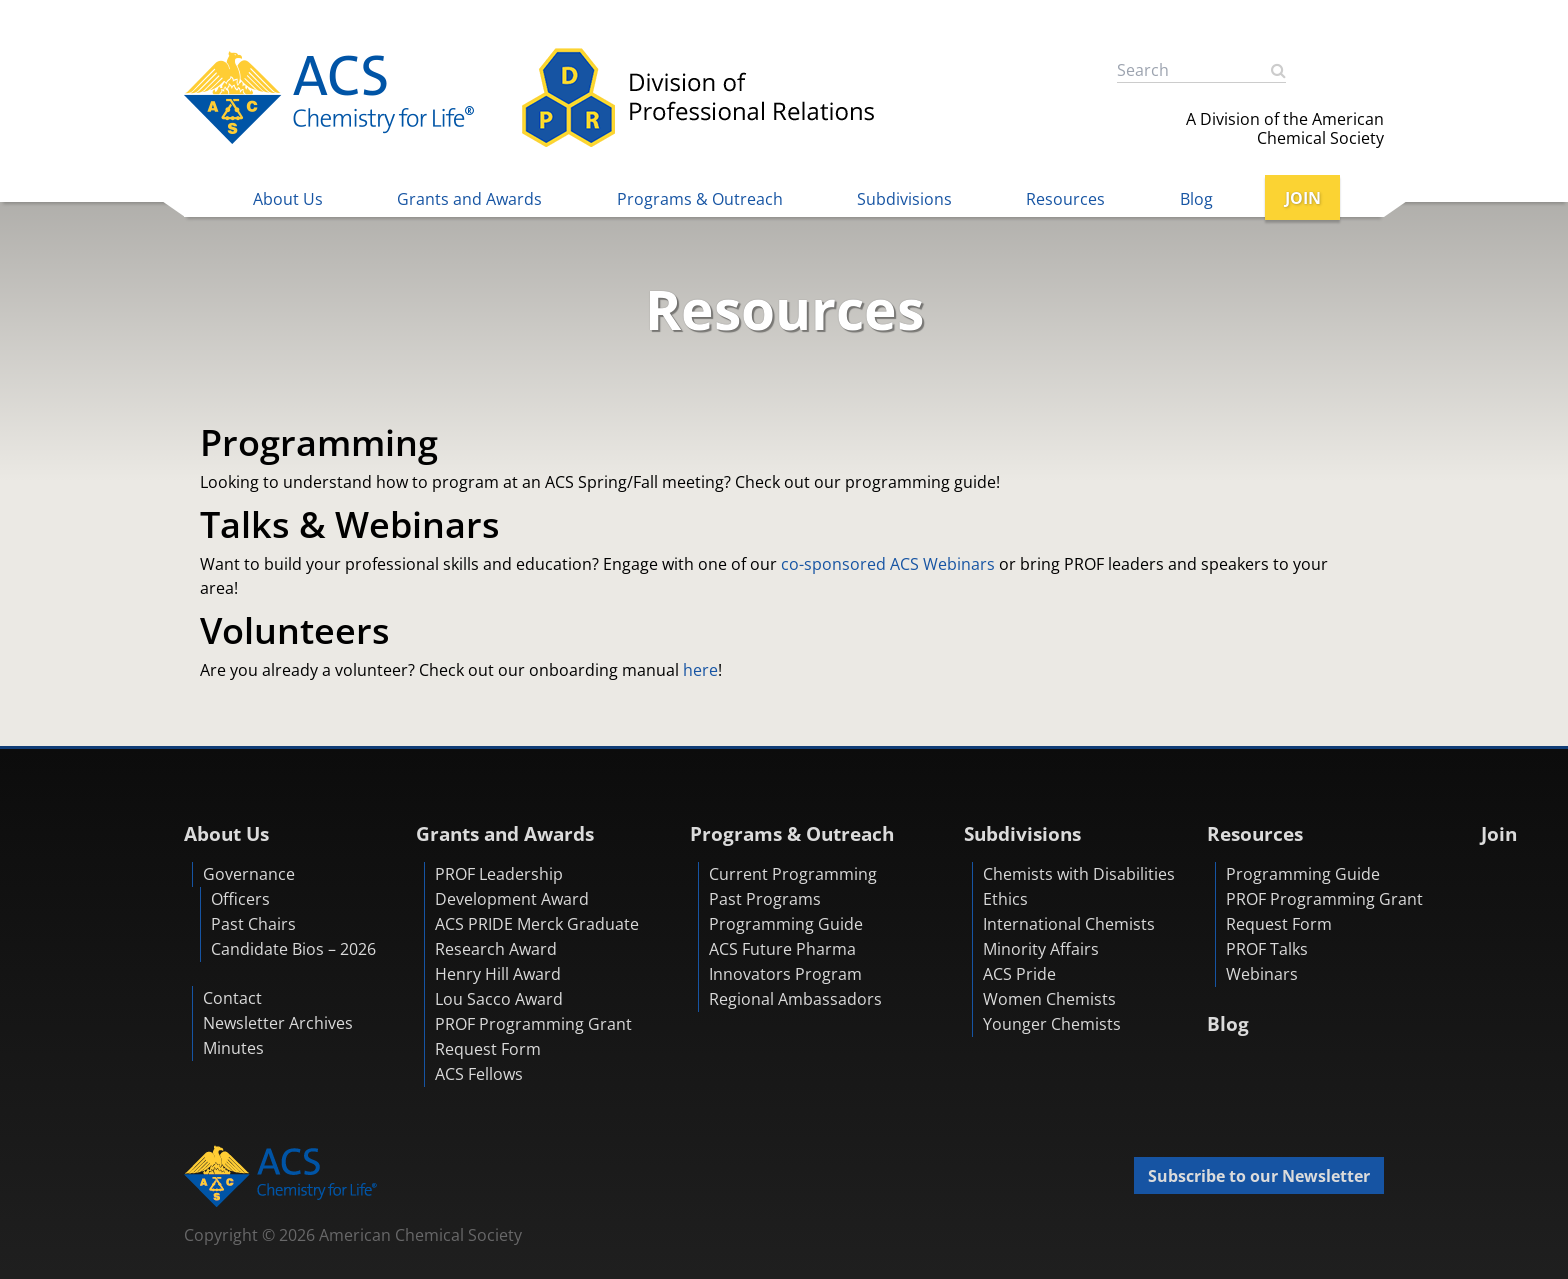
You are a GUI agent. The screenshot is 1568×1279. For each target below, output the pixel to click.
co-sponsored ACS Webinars (886, 564)
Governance (249, 874)
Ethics (1005, 899)
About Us (288, 199)
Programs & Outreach (700, 199)
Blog (1196, 199)
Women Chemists (1049, 999)
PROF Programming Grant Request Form (533, 1036)
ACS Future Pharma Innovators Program (785, 961)
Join (1499, 833)
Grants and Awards (469, 199)
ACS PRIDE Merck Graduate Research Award (537, 936)
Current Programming (793, 874)
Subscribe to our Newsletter (1259, 1176)
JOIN (1303, 198)
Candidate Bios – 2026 (293, 949)
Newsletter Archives (278, 1023)
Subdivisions (904, 199)
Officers (240, 899)
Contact (232, 998)
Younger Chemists (1052, 1024)
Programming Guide (786, 924)
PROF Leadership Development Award (512, 886)
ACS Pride (1019, 974)
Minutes (233, 1048)
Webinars (1262, 974)
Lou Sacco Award (499, 999)
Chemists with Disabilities (1079, 874)
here (700, 670)
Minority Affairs (1041, 949)
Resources (1065, 199)
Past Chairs (253, 924)
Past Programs (765, 899)
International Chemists (1069, 924)
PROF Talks (1267, 949)
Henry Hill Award (498, 974)
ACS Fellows (479, 1074)
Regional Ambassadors (795, 999)
